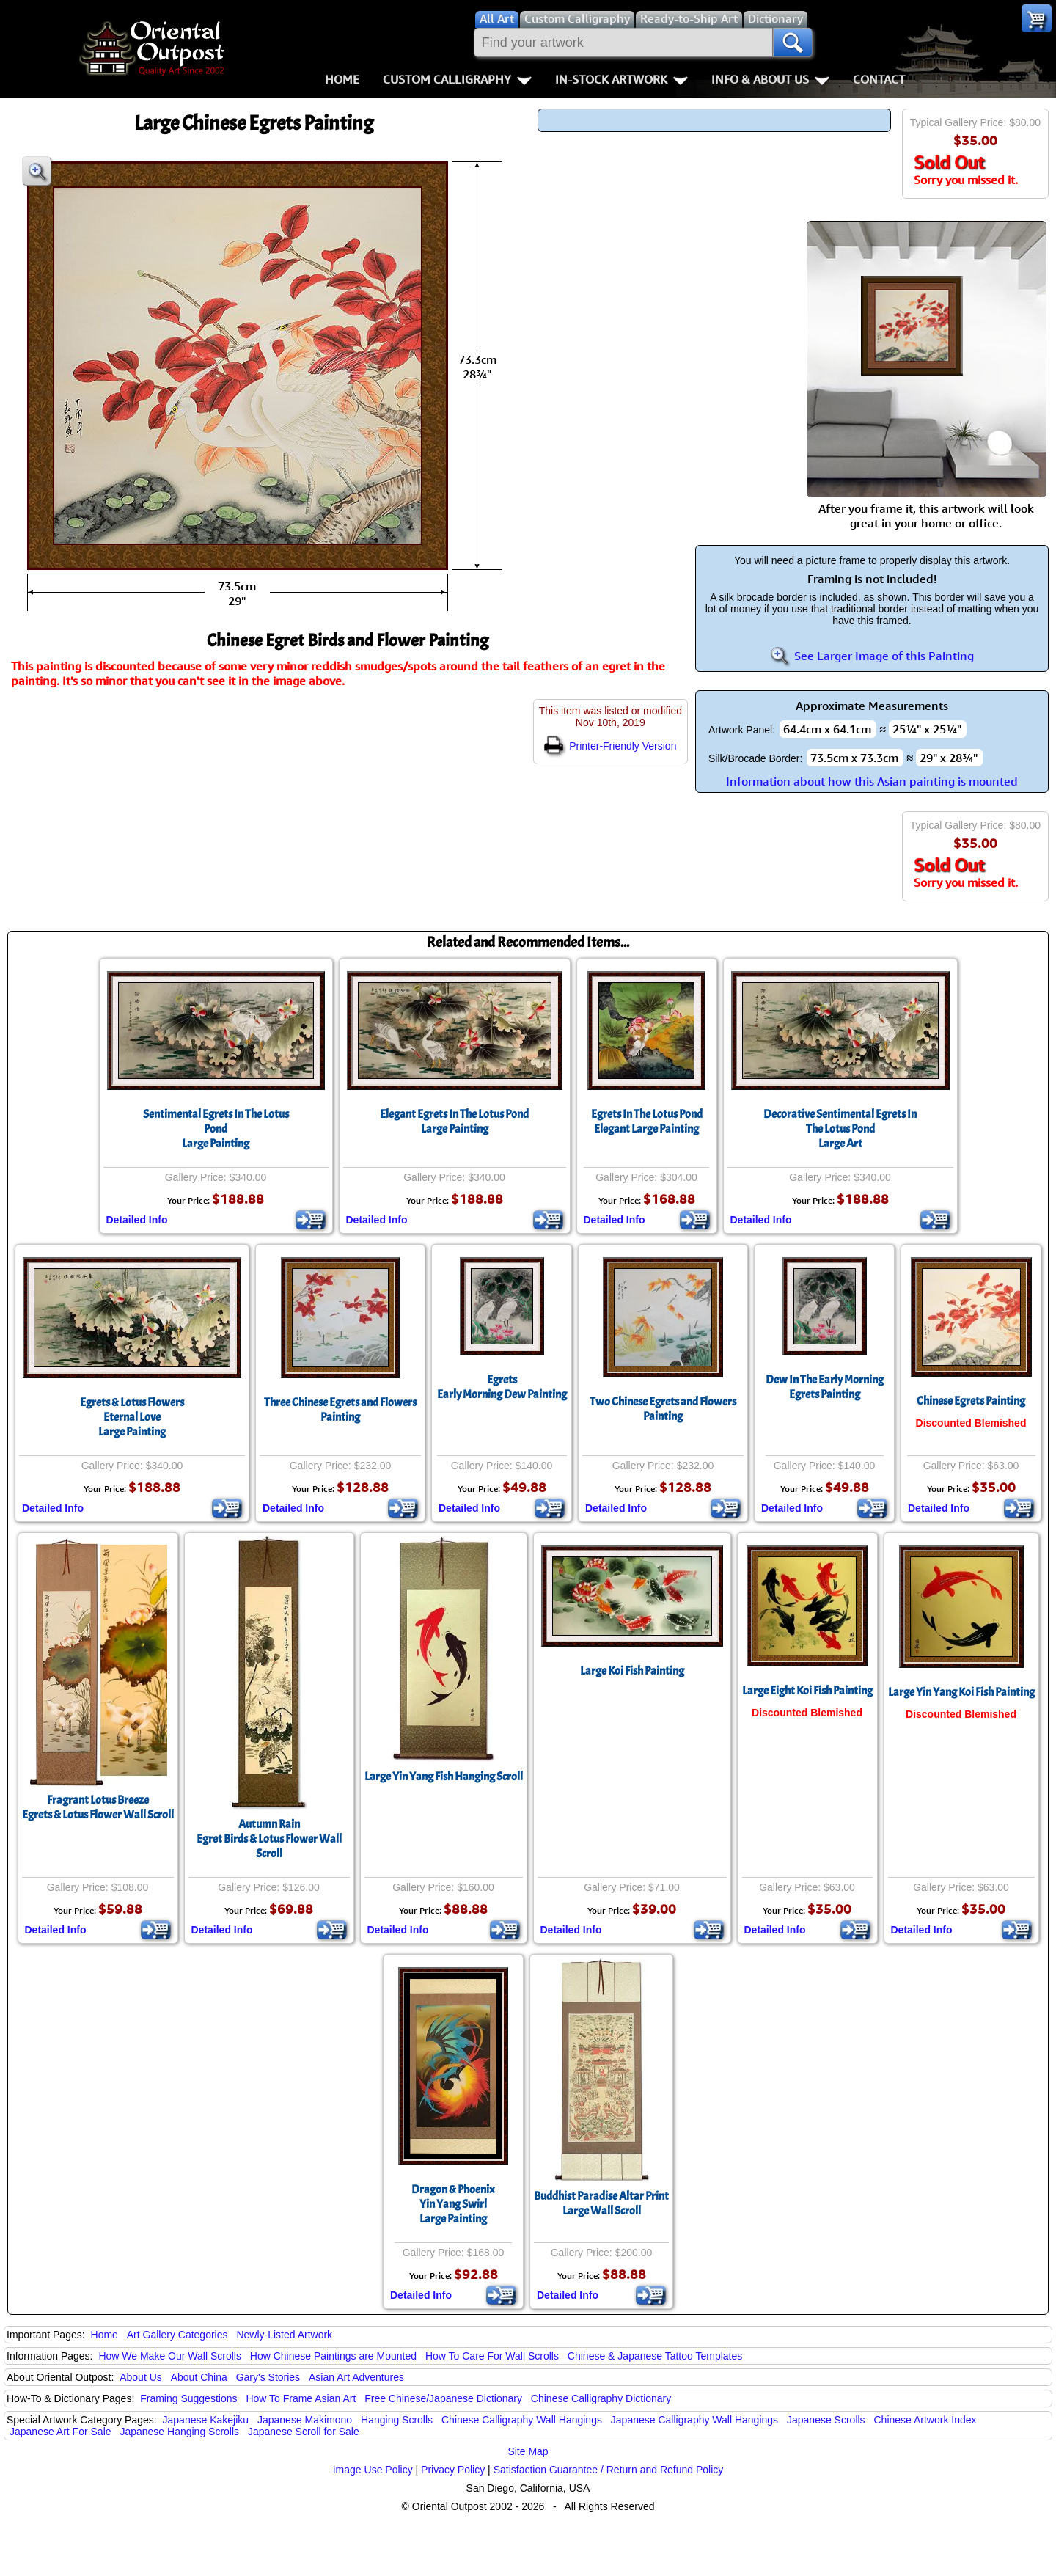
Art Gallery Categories (177, 2335)
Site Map (527, 2451)
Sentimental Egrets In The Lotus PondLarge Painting (216, 1129)
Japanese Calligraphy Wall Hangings (694, 2420)
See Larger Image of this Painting (872, 655)
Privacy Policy (453, 2470)
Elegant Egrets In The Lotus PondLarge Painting (454, 1121)
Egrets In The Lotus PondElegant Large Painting (647, 1121)
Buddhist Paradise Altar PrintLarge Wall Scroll (601, 2203)
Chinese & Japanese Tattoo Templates (655, 2356)
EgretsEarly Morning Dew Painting (502, 1387)
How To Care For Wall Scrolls (492, 2356)
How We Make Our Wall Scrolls (169, 2356)
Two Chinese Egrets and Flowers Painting (663, 1409)
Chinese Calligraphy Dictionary (601, 2398)
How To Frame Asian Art (301, 2398)
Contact (879, 79)
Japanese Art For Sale (60, 2431)
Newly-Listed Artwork (284, 2335)
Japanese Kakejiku (206, 2420)
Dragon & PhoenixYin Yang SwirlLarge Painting (453, 2204)
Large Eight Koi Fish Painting (807, 1690)
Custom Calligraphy (457, 79)
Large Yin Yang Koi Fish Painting (961, 1692)
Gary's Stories (268, 2377)
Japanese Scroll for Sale (303, 2431)
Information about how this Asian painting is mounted (872, 781)
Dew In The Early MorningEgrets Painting (825, 1387)
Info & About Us (770, 79)
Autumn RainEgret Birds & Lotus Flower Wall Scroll (269, 1839)
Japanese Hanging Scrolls (179, 2431)
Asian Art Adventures (356, 2377)
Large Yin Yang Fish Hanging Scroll (443, 1776)
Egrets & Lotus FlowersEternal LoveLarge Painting (132, 1417)
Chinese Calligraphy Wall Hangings (521, 2420)
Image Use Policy (373, 2470)
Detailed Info (137, 1220)
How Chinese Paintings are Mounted (333, 2356)
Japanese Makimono (304, 2420)
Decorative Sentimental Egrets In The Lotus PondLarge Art (840, 1129)
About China (199, 2377)
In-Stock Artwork (621, 79)
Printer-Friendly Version (610, 746)
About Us (141, 2377)
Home (342, 79)
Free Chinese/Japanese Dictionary (443, 2398)
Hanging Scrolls (397, 2420)
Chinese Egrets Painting (971, 1401)
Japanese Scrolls (826, 2420)
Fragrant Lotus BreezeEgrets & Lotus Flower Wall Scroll (98, 1807)
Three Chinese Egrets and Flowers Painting (340, 1409)
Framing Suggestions (188, 2398)
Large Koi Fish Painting (632, 1671)
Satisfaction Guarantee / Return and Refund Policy (609, 2470)
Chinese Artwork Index (925, 2420)
